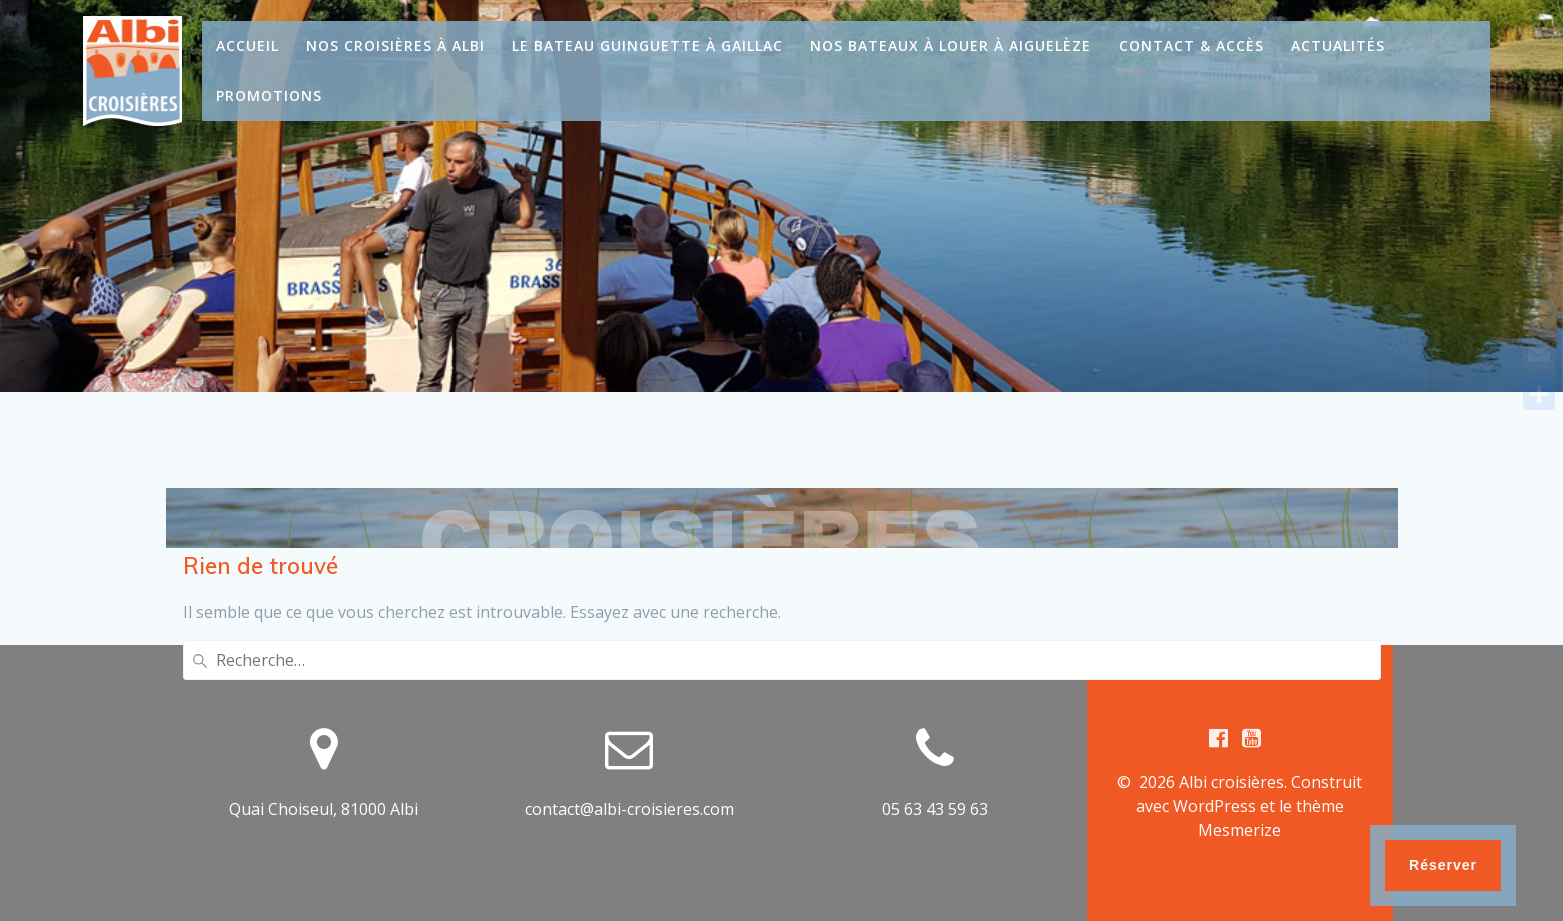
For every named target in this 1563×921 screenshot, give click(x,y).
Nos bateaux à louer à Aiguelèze (950, 45)
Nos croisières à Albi (395, 45)
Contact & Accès (1191, 45)
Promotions (269, 95)
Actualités (1338, 45)
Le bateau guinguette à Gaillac (647, 45)
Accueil (247, 45)
